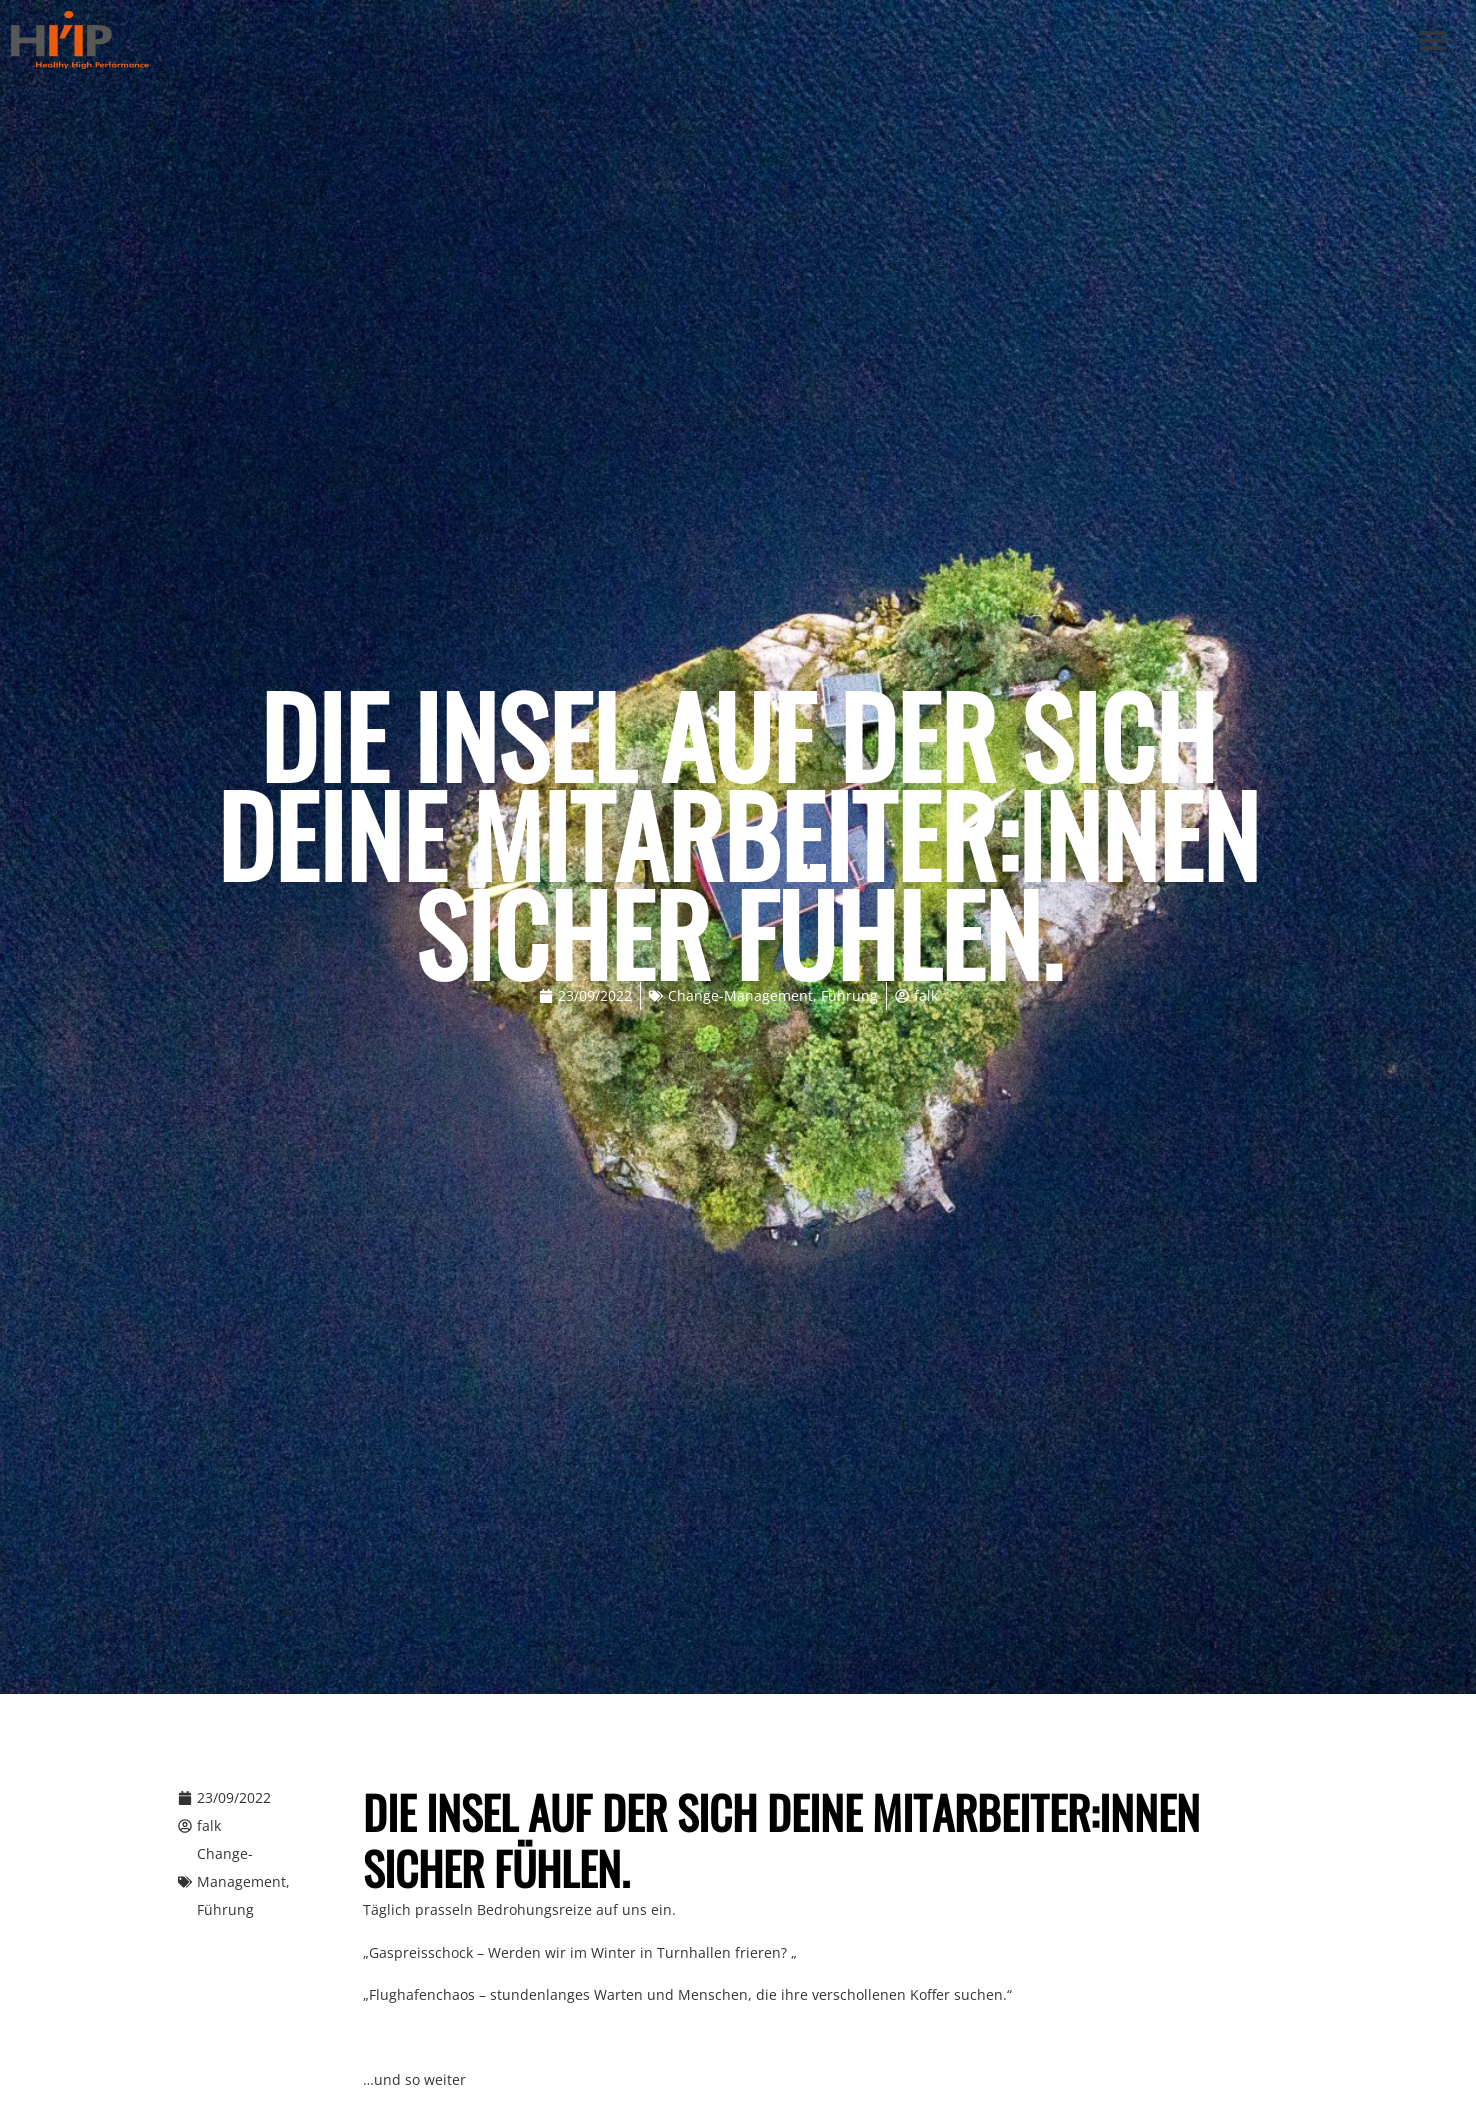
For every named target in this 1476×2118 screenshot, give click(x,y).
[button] (1433, 40)
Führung (849, 995)
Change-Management (740, 995)
